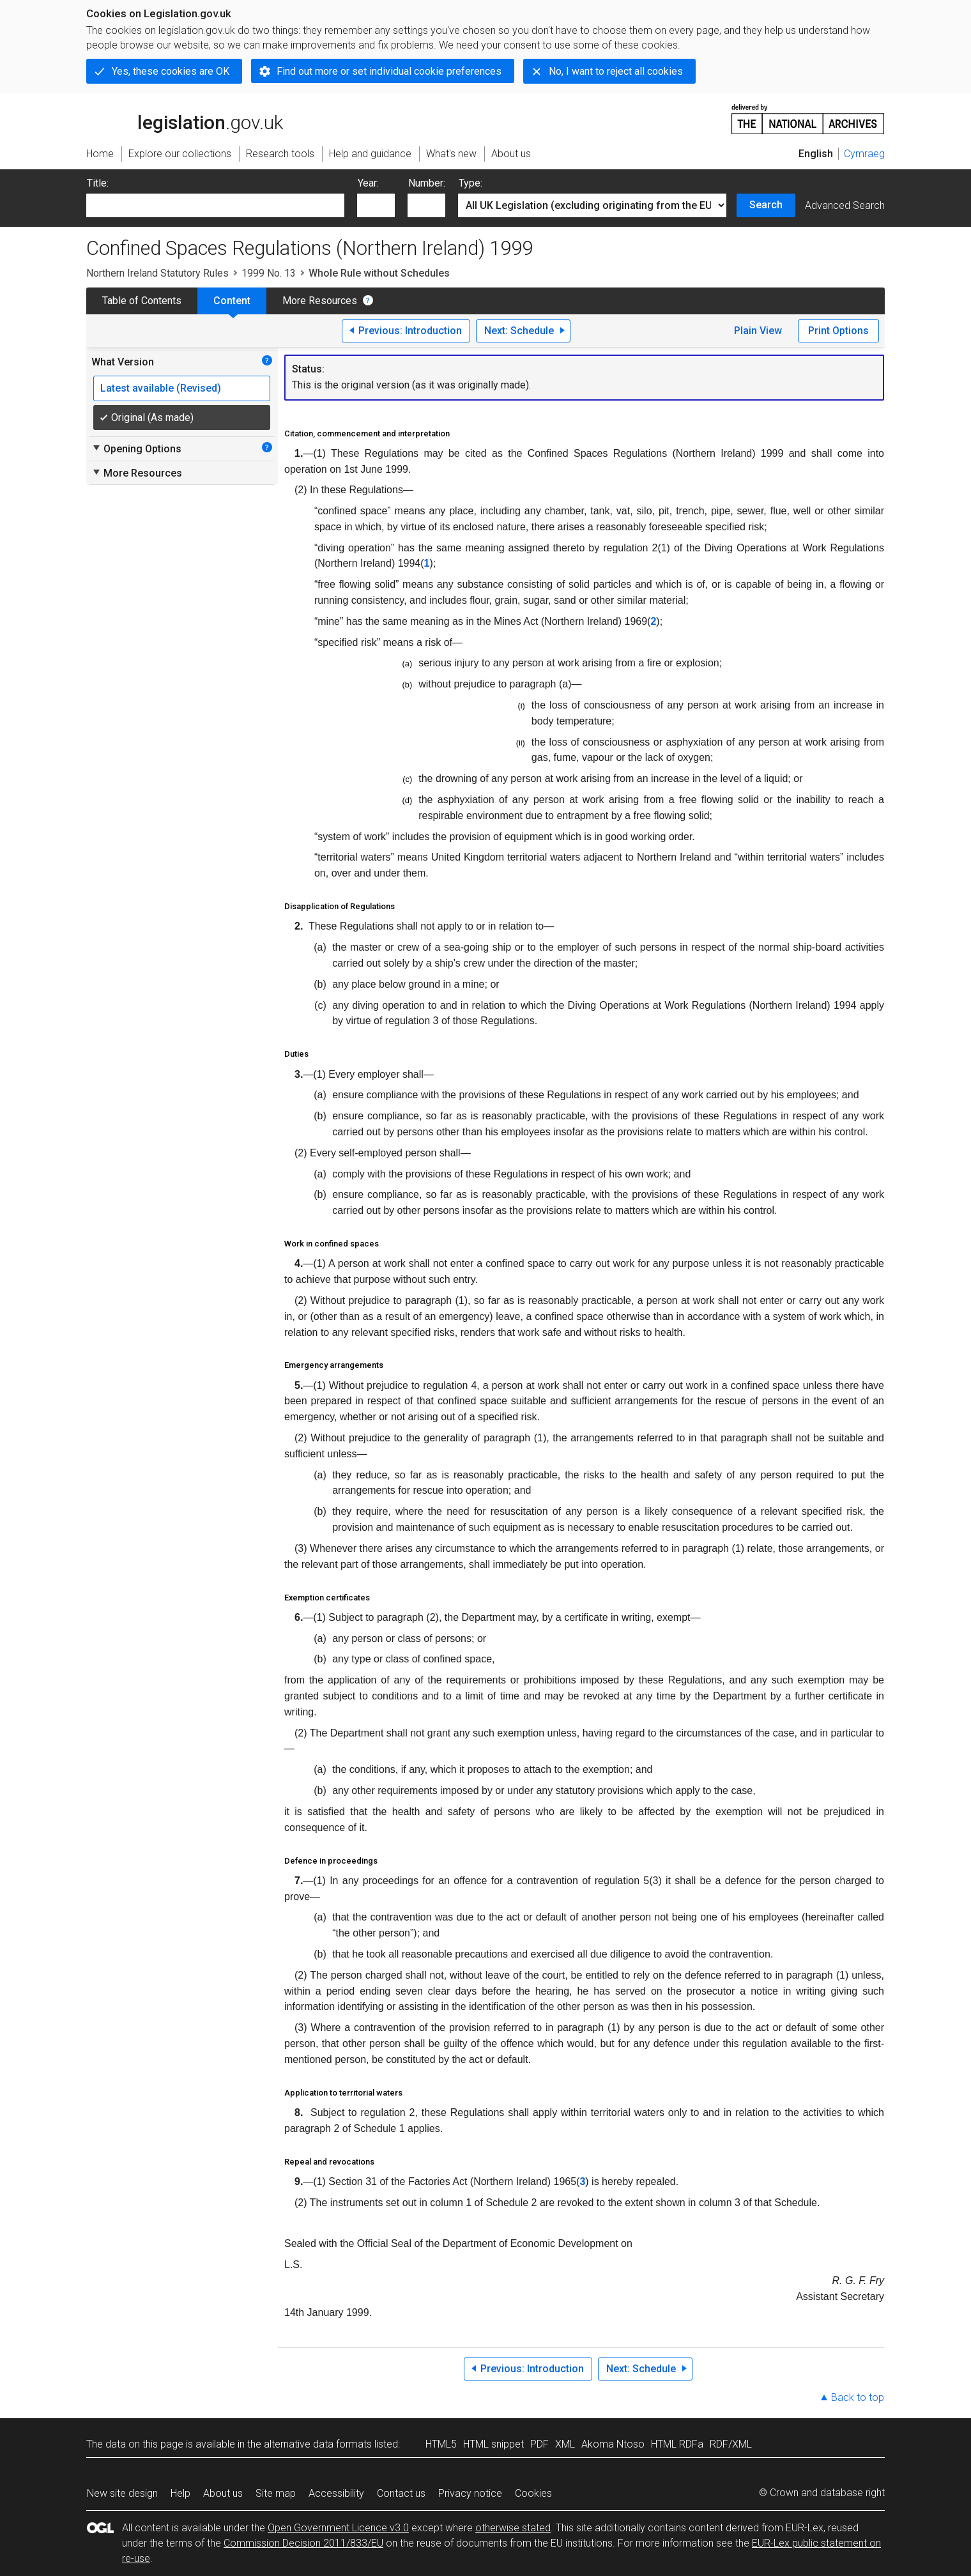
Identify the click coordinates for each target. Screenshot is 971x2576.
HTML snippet (493, 2444)
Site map (276, 2493)
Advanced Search (845, 205)
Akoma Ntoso (613, 2444)
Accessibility (336, 2493)
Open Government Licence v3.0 (338, 2528)
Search (766, 205)
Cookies (533, 2493)
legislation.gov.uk (184, 118)
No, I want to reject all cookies (616, 71)
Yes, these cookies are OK (170, 71)
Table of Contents (141, 301)
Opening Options (136, 448)
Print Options (838, 331)
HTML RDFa (677, 2444)
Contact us (401, 2493)
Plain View (758, 331)
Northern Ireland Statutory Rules (157, 273)
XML (565, 2444)
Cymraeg (864, 154)
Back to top (857, 2397)
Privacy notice (470, 2493)
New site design (122, 2493)
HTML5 (441, 2444)
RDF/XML (731, 2444)
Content (231, 301)
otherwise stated (513, 2528)
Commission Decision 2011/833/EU (303, 2543)
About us (223, 2493)
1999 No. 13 (268, 273)
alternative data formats (318, 2444)
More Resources (319, 301)
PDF (539, 2444)
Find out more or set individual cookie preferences (389, 71)
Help (180, 2493)
